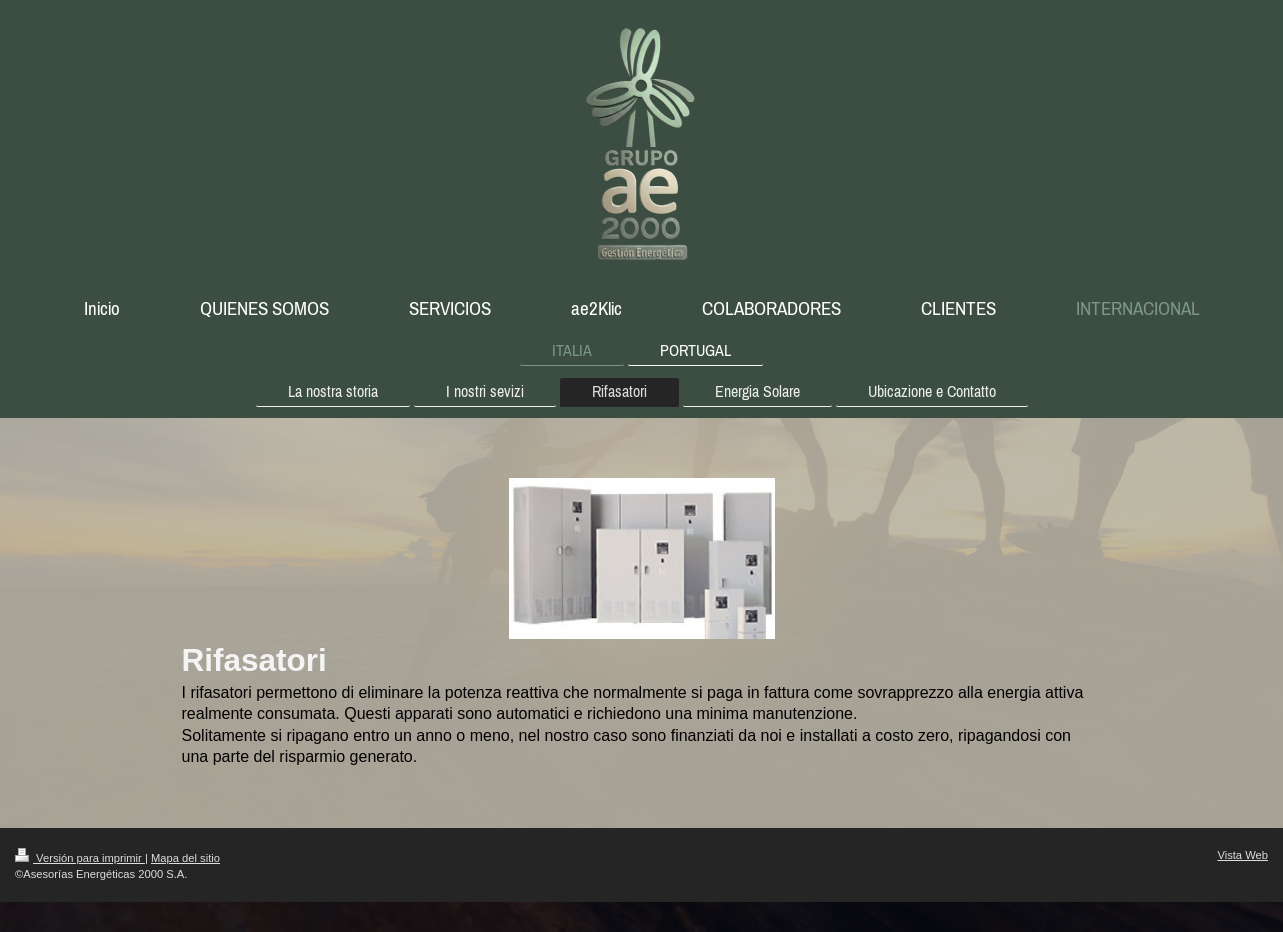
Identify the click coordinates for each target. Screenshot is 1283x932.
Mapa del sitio (185, 858)
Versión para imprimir (80, 858)
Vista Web (1242, 855)
